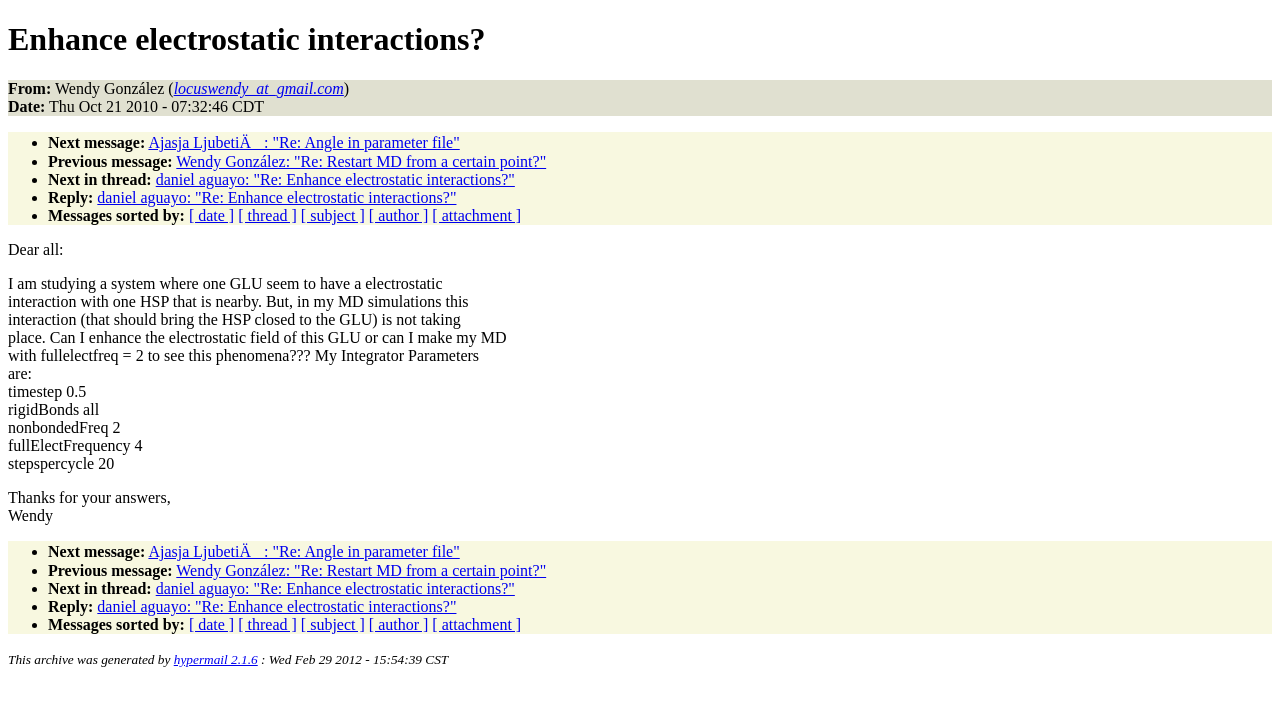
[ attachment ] (476, 215)
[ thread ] (267, 215)
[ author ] (399, 215)
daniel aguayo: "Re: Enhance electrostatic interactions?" (335, 179)
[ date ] (211, 215)
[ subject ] (333, 215)
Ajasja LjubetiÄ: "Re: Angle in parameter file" (303, 142)
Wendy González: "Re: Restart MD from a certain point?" (361, 161)
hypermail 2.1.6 (216, 659)
